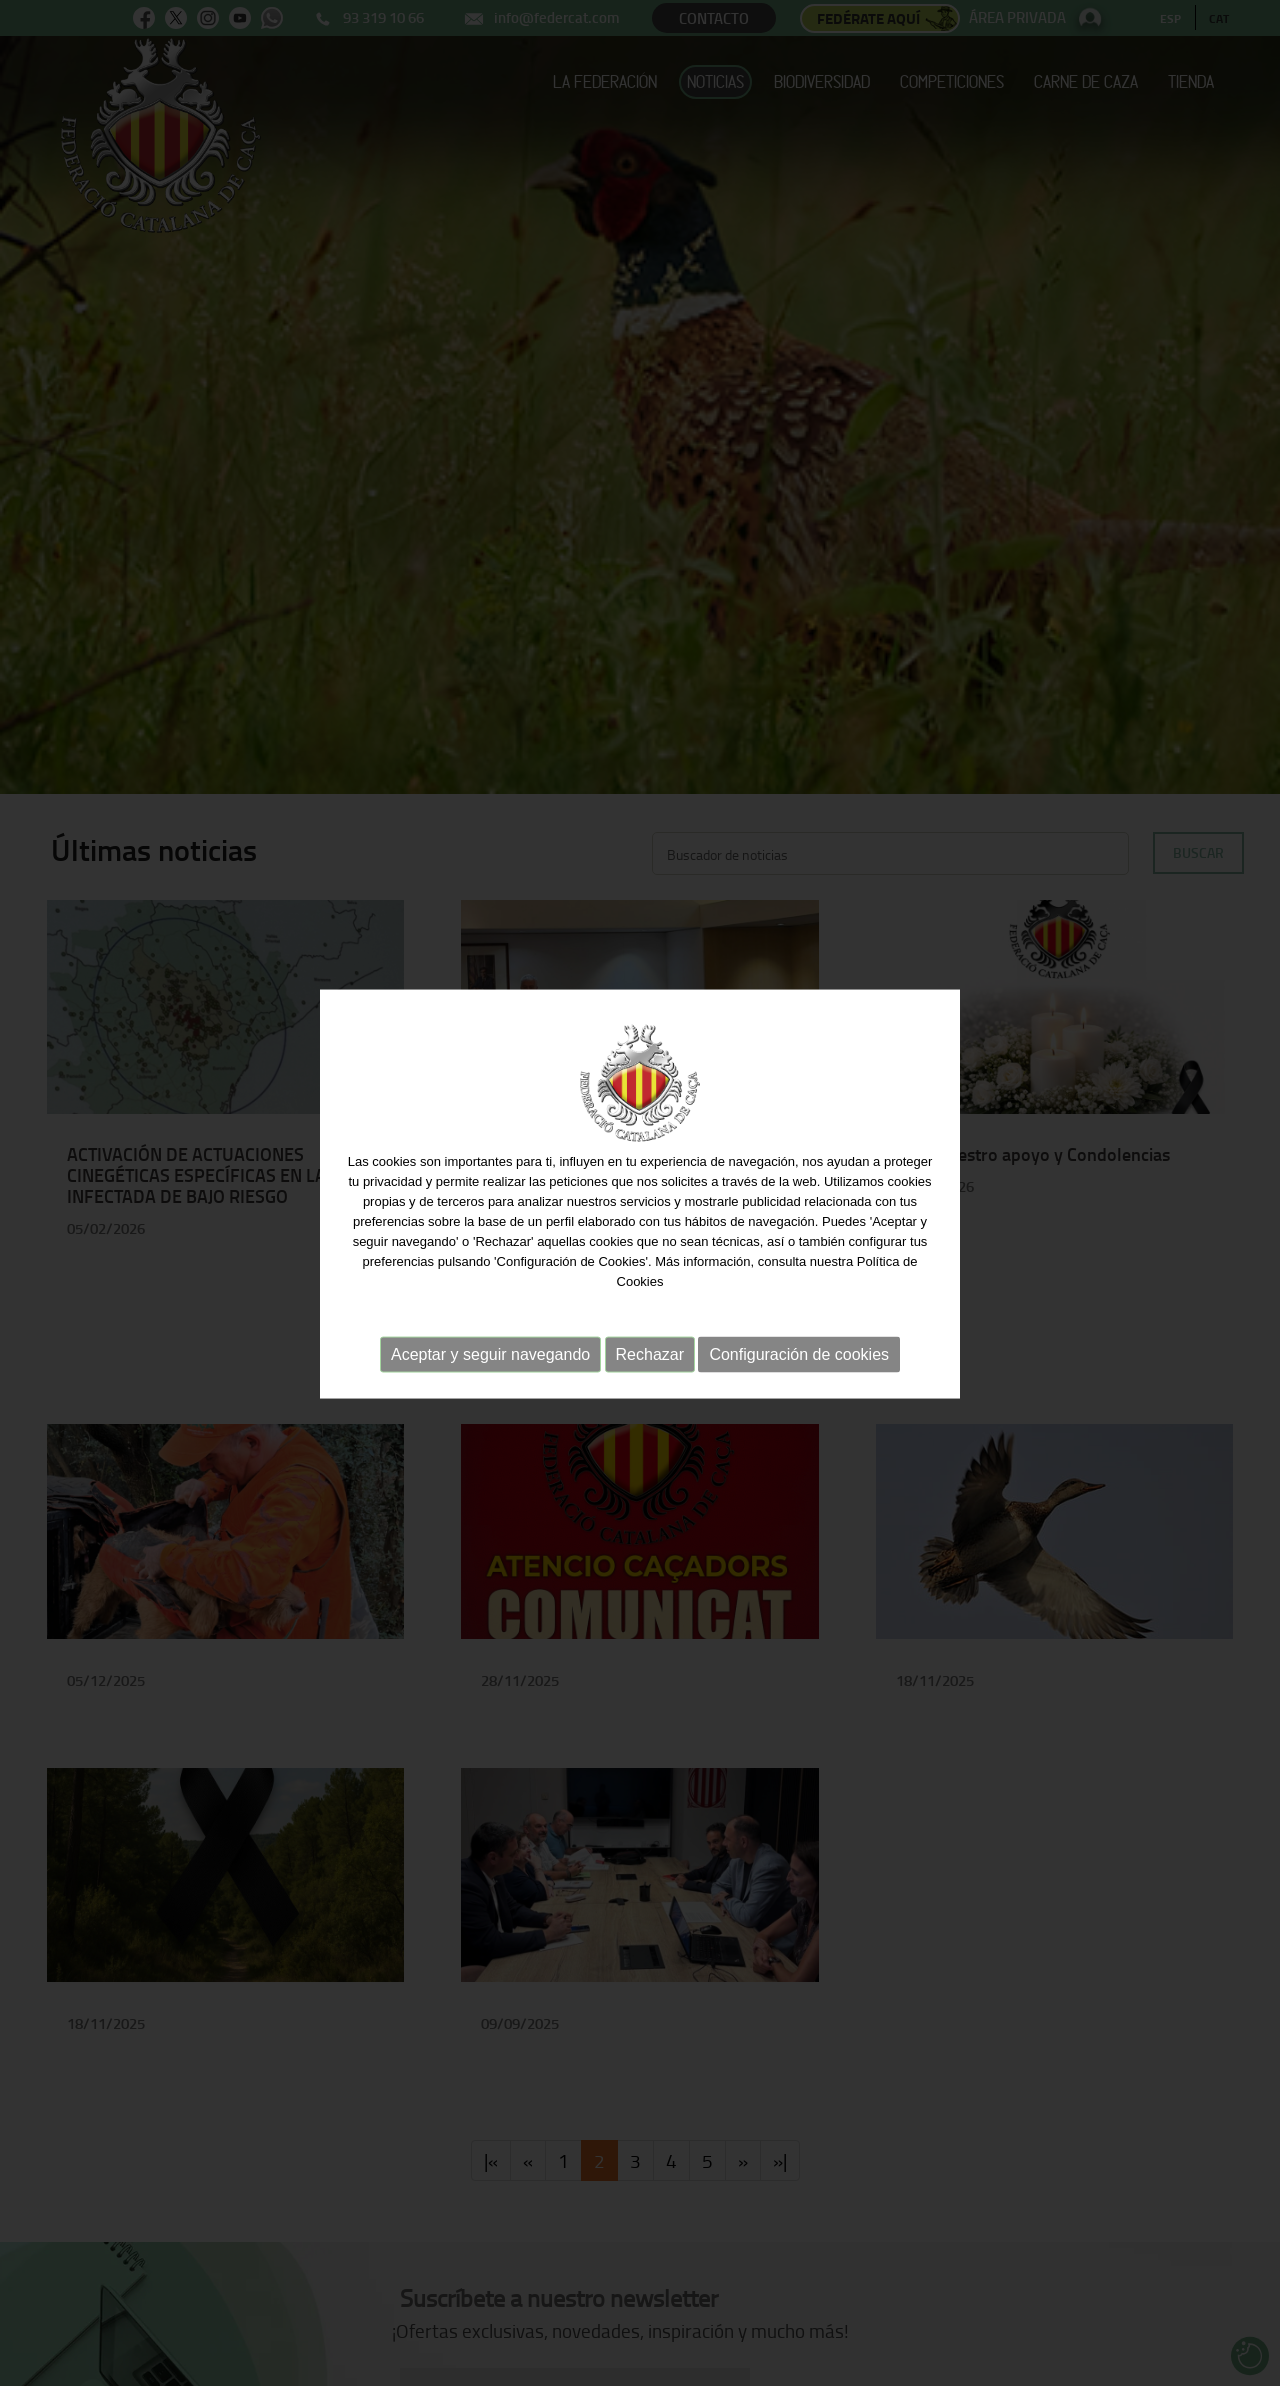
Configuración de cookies (799, 1354)
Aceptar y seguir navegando (490, 1354)
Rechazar (650, 1354)
